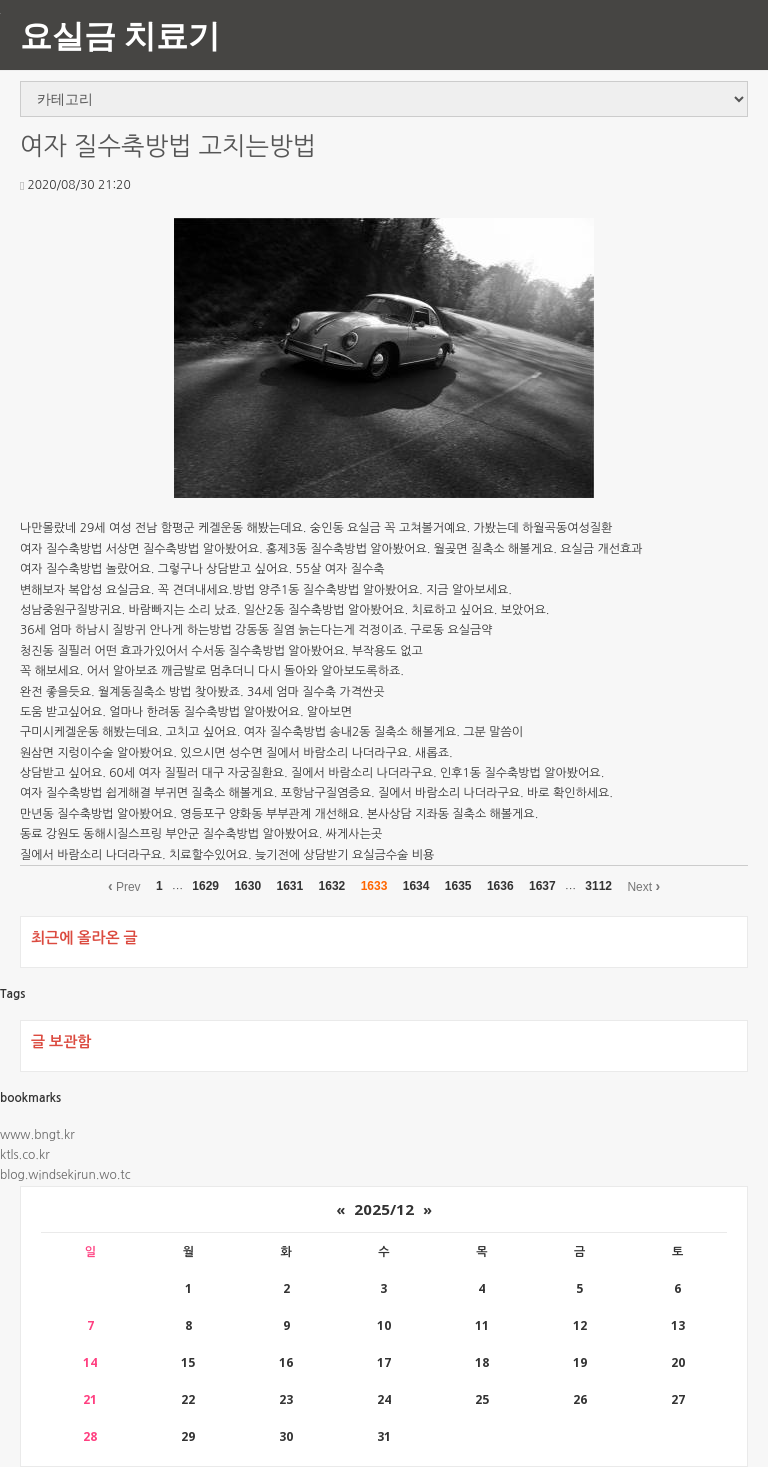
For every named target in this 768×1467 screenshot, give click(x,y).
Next (643, 886)
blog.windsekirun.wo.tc (65, 1175)
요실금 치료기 (120, 34)
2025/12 (384, 1209)
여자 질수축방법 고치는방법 (168, 146)
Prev (124, 886)
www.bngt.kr (37, 1135)
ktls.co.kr (25, 1155)
